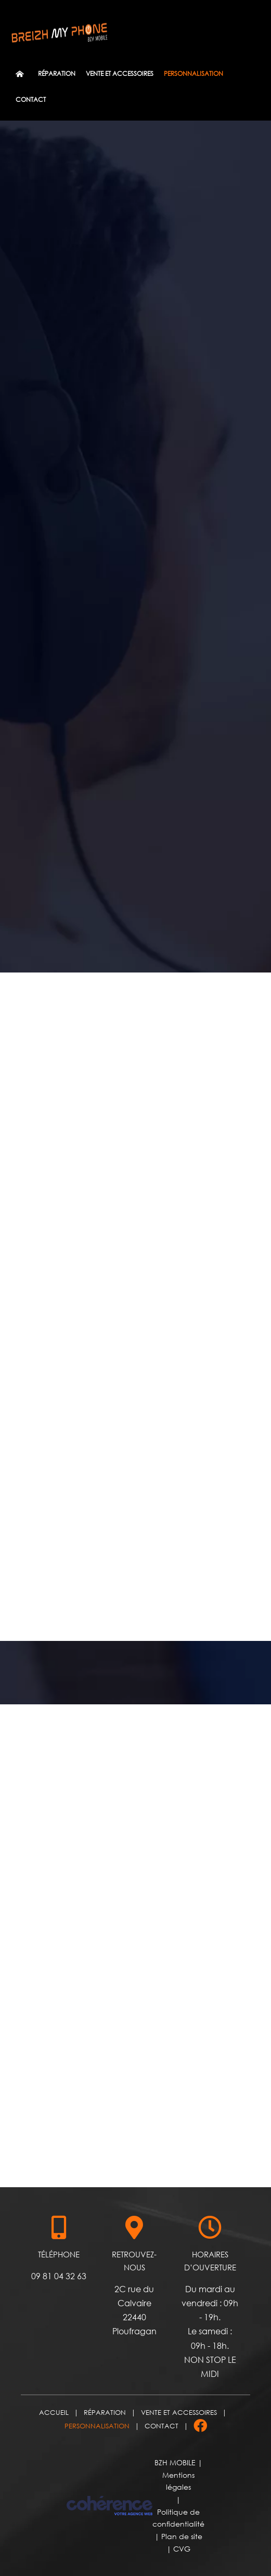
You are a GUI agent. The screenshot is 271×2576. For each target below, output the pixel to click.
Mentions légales (178, 2481)
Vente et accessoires (179, 2412)
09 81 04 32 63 (58, 2276)
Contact (161, 2426)
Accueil (54, 2412)
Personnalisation (97, 2426)
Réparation (105, 2412)
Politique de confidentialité (178, 2518)
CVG (181, 2548)
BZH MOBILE (175, 2462)
